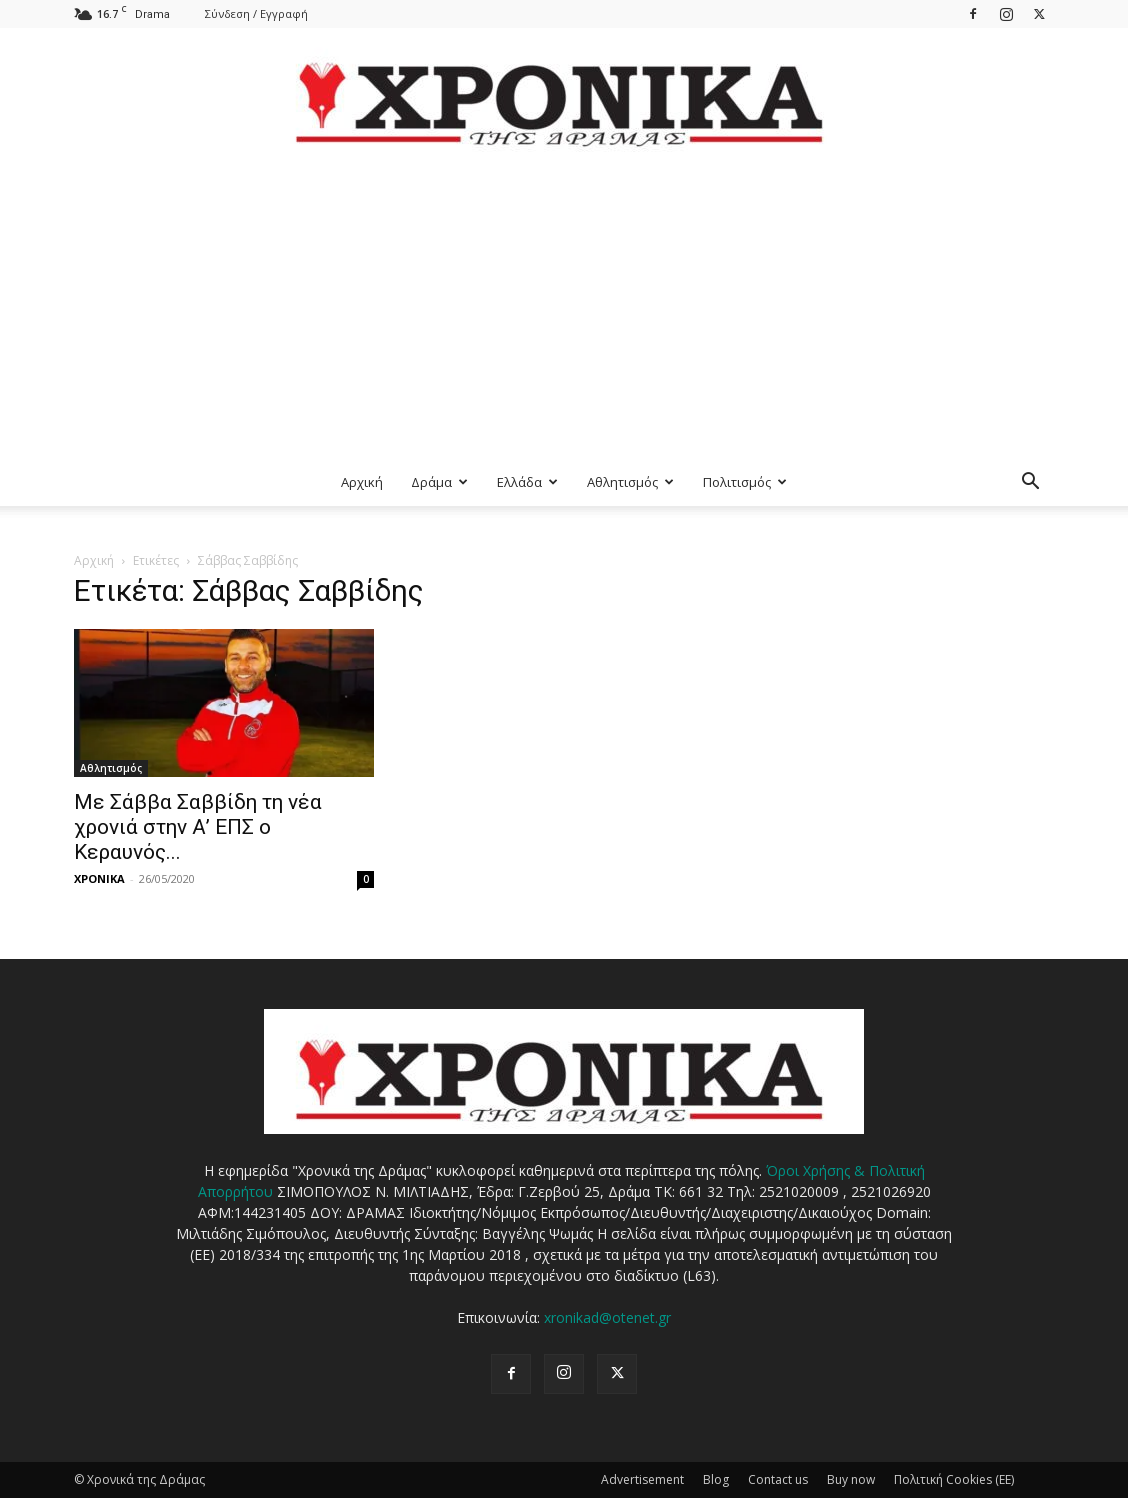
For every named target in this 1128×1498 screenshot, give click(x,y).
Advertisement (642, 1479)
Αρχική (362, 482)
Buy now (851, 1479)
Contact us (778, 1479)
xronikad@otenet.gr (607, 1317)
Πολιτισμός (745, 482)
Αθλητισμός (630, 482)
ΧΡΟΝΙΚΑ (99, 878)
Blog (716, 1479)
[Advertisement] (564, 308)
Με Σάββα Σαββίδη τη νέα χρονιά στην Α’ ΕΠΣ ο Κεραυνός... (198, 827)
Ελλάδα (527, 482)
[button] (1030, 483)
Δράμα (439, 482)
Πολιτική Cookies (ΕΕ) (954, 1479)
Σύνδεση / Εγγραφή (256, 13)
